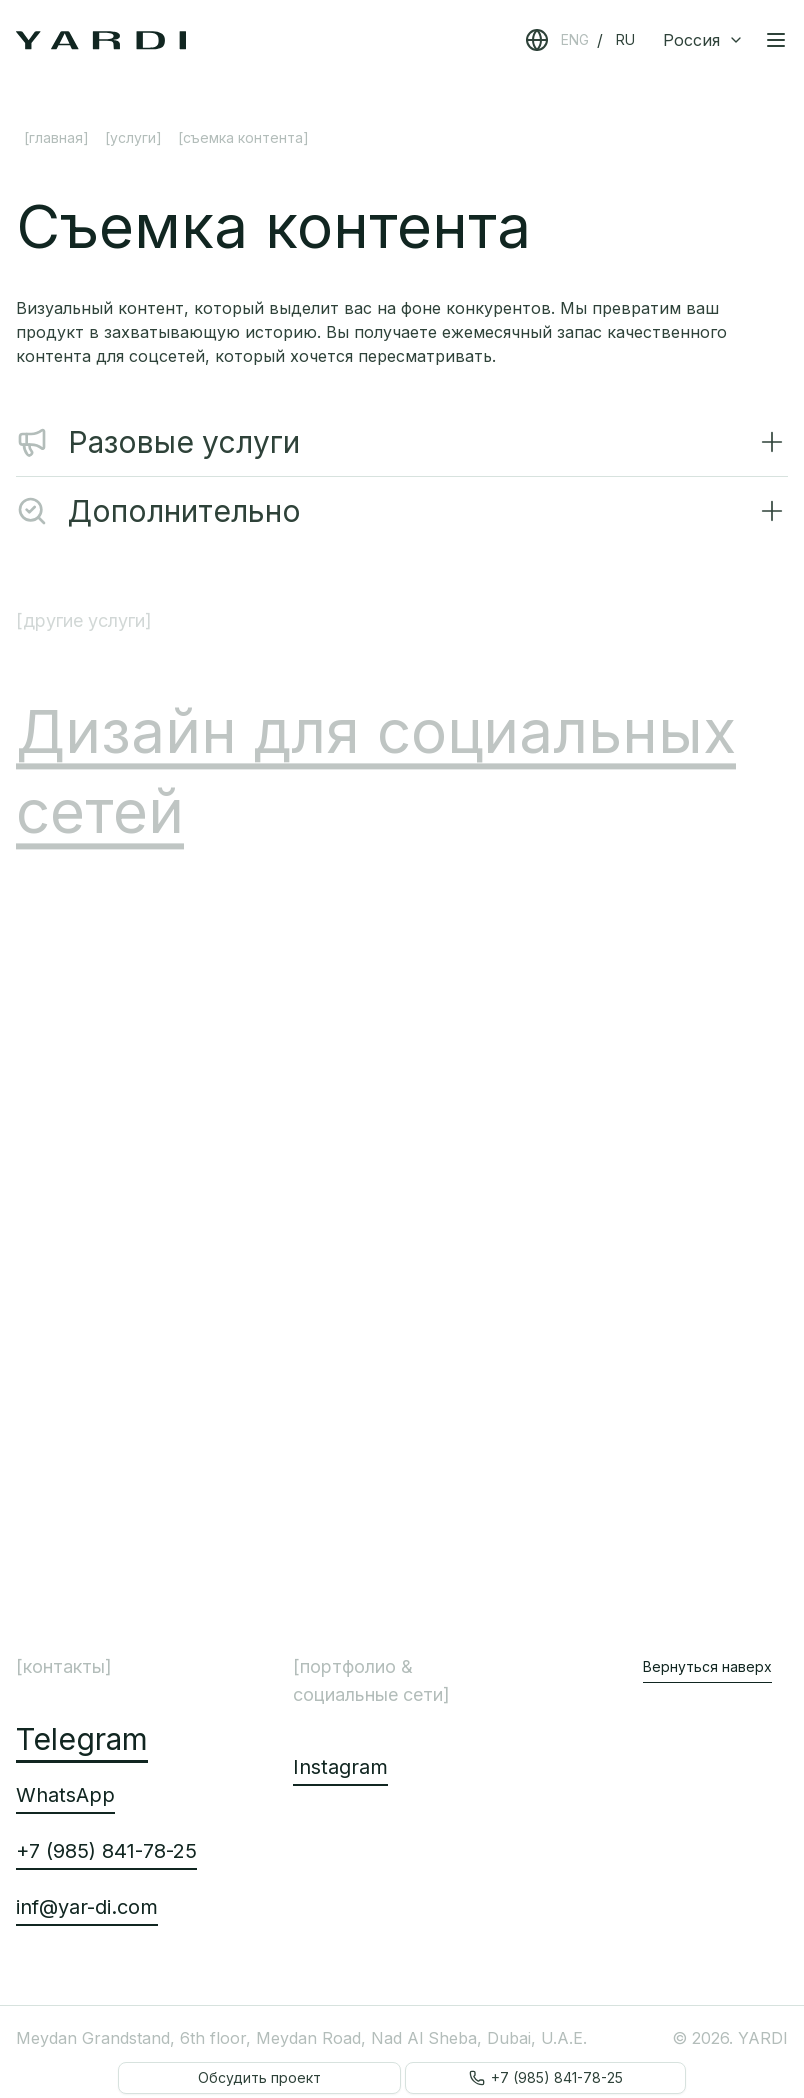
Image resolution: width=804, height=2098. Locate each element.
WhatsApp (65, 1795)
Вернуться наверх (707, 1666)
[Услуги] (133, 137)
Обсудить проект (259, 2077)
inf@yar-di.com (87, 1907)
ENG (575, 39)
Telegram (82, 1739)
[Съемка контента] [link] (243, 137)
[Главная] (56, 137)
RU (625, 39)
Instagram (340, 1767)
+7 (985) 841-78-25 (106, 1851)
